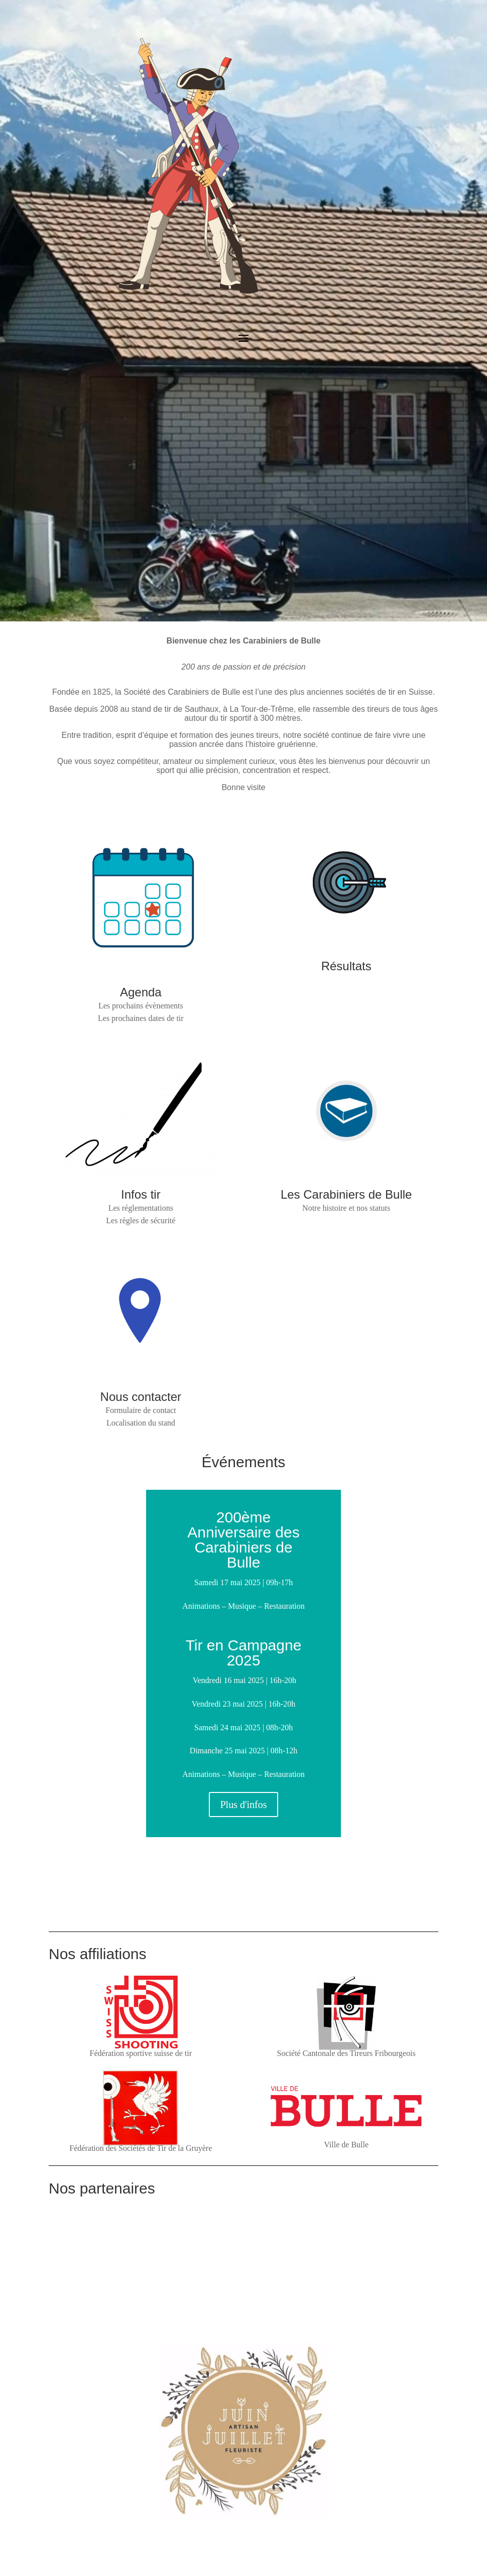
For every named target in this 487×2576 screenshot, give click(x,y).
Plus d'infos (243, 1804)
